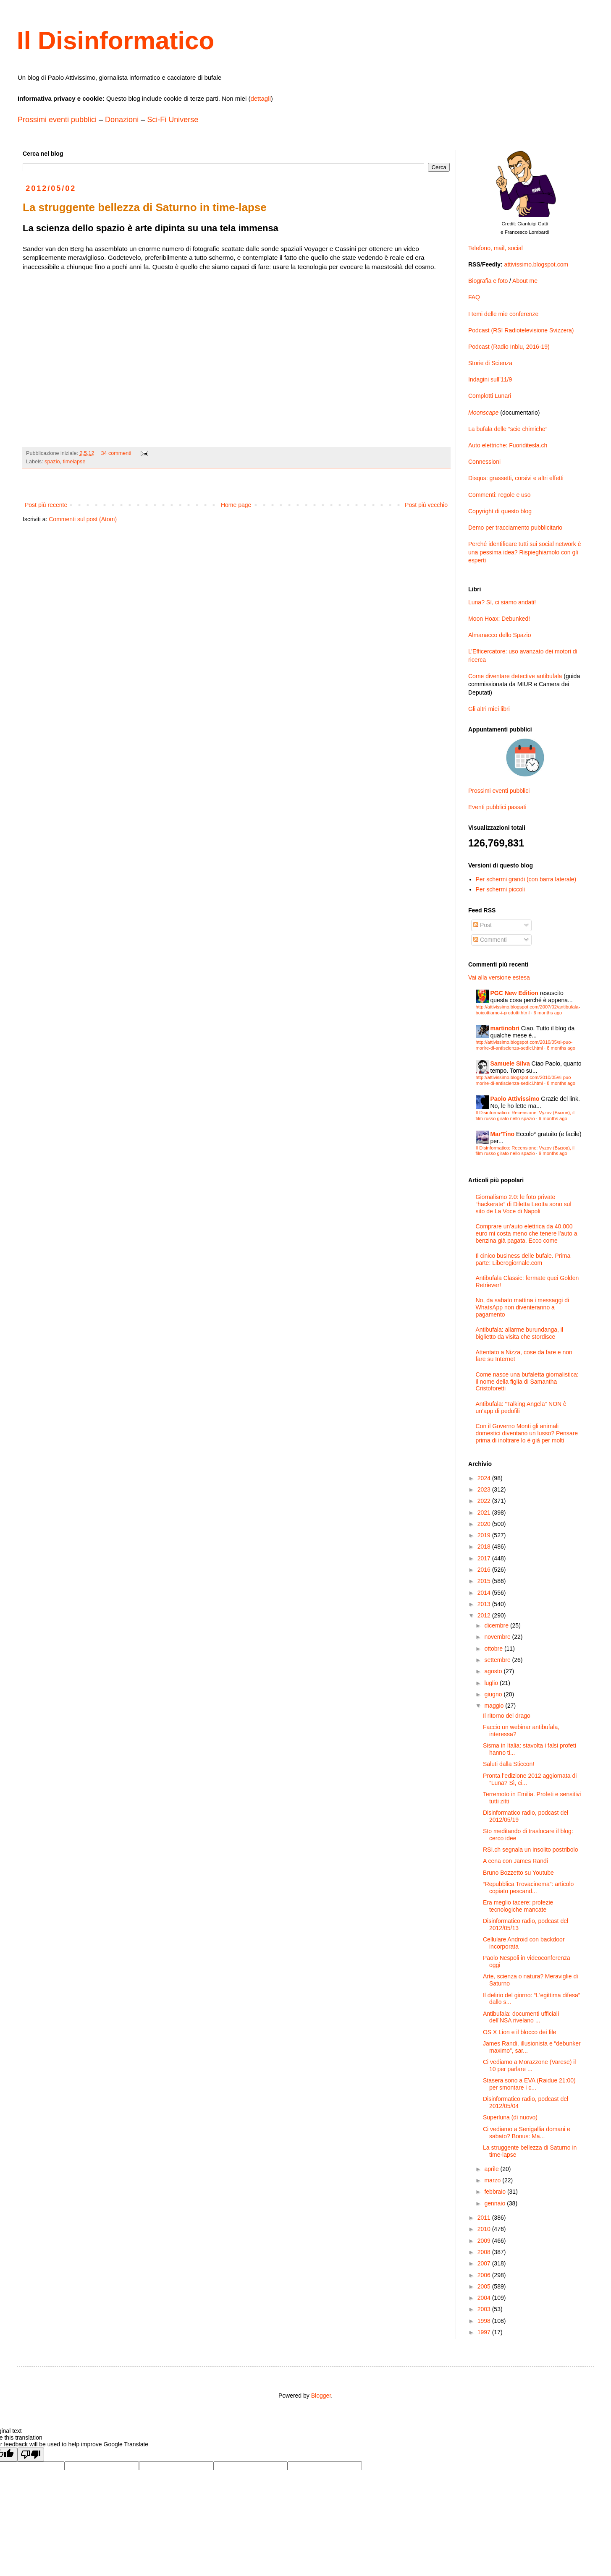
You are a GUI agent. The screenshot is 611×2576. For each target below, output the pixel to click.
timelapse (74, 462)
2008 (484, 2252)
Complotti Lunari (489, 395)
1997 (484, 2332)
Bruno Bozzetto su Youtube (518, 1872)
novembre (498, 1636)
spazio (52, 462)
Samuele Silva (510, 1063)
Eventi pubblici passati (497, 807)
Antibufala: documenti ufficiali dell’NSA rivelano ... (521, 2017)
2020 (484, 1524)
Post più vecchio (426, 505)
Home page (236, 505)
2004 (484, 2297)
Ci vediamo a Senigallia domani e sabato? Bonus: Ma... (526, 2133)
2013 (484, 1604)
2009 (484, 2240)
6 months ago (548, 1012)
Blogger (321, 2395)
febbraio (495, 2191)
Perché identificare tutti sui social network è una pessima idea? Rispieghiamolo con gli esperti (524, 552)
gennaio (495, 2203)
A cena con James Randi (515, 1861)
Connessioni (484, 461)
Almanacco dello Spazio (499, 635)
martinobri (504, 1028)
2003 (484, 2309)
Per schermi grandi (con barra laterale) (526, 879)
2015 (484, 1581)
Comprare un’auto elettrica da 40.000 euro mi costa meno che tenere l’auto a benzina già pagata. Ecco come (526, 1233)
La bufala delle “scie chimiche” (507, 429)
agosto (493, 1671)
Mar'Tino (502, 1134)
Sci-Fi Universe (172, 119)
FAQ (474, 297)
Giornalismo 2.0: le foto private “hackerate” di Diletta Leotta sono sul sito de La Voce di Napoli (524, 1204)
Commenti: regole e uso (499, 494)
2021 (484, 1512)
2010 (484, 2229)
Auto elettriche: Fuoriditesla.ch (507, 445)
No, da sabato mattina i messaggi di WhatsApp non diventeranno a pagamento (522, 1307)
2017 (484, 1558)
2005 (484, 2286)
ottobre (494, 1648)
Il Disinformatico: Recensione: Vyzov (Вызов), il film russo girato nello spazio (525, 1115)
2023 (484, 1489)
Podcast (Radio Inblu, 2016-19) (509, 346)
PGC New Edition (514, 993)
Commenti (490, 939)
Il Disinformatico (115, 40)
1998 (484, 2320)
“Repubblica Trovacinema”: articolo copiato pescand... (528, 1887)
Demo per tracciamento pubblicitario (515, 527)
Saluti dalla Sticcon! (508, 1764)
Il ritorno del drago (506, 1715)
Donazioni (122, 119)
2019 (484, 1535)
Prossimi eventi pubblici (57, 119)
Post (482, 925)
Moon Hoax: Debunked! (499, 618)
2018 (484, 1546)
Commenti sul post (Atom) (83, 519)
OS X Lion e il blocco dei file (519, 2032)
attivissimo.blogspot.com (536, 264)
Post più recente (46, 505)
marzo (493, 2180)
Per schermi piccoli (500, 889)
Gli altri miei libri (489, 708)
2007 (484, 2263)
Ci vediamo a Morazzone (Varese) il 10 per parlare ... (529, 2065)
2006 (484, 2275)
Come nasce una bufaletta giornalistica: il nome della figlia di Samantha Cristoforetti (527, 1381)
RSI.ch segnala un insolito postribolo (530, 1849)
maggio (494, 1705)
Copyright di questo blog (500, 511)
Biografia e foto (488, 280)
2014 (484, 1592)
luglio (492, 1683)
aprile (492, 2169)
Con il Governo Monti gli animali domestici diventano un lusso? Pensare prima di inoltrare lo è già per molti (527, 1433)
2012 (484, 1615)
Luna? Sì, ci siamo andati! (502, 602)
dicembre (497, 1625)
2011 (484, 2217)
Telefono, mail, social (495, 248)
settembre (498, 1659)
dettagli (260, 98)
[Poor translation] (30, 2454)
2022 (484, 1500)
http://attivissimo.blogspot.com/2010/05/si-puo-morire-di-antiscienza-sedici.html (524, 1045)
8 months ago (561, 1047)
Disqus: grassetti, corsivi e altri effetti (516, 478)
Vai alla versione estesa (499, 977)
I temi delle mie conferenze (503, 314)
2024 (484, 1478)
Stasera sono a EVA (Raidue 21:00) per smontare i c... (529, 2084)
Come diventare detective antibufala (515, 676)
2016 (484, 1569)
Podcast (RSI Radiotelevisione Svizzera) (521, 330)
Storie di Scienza (490, 363)
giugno (493, 1694)
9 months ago (553, 1118)
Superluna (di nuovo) (510, 2117)
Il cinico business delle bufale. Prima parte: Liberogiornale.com (523, 1259)
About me (525, 280)
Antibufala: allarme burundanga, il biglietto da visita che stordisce (520, 1333)
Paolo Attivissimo (515, 1098)
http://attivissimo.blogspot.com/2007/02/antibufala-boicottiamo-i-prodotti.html (528, 1009)
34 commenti (116, 453)
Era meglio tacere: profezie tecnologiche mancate (518, 1906)
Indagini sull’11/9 (490, 379)
